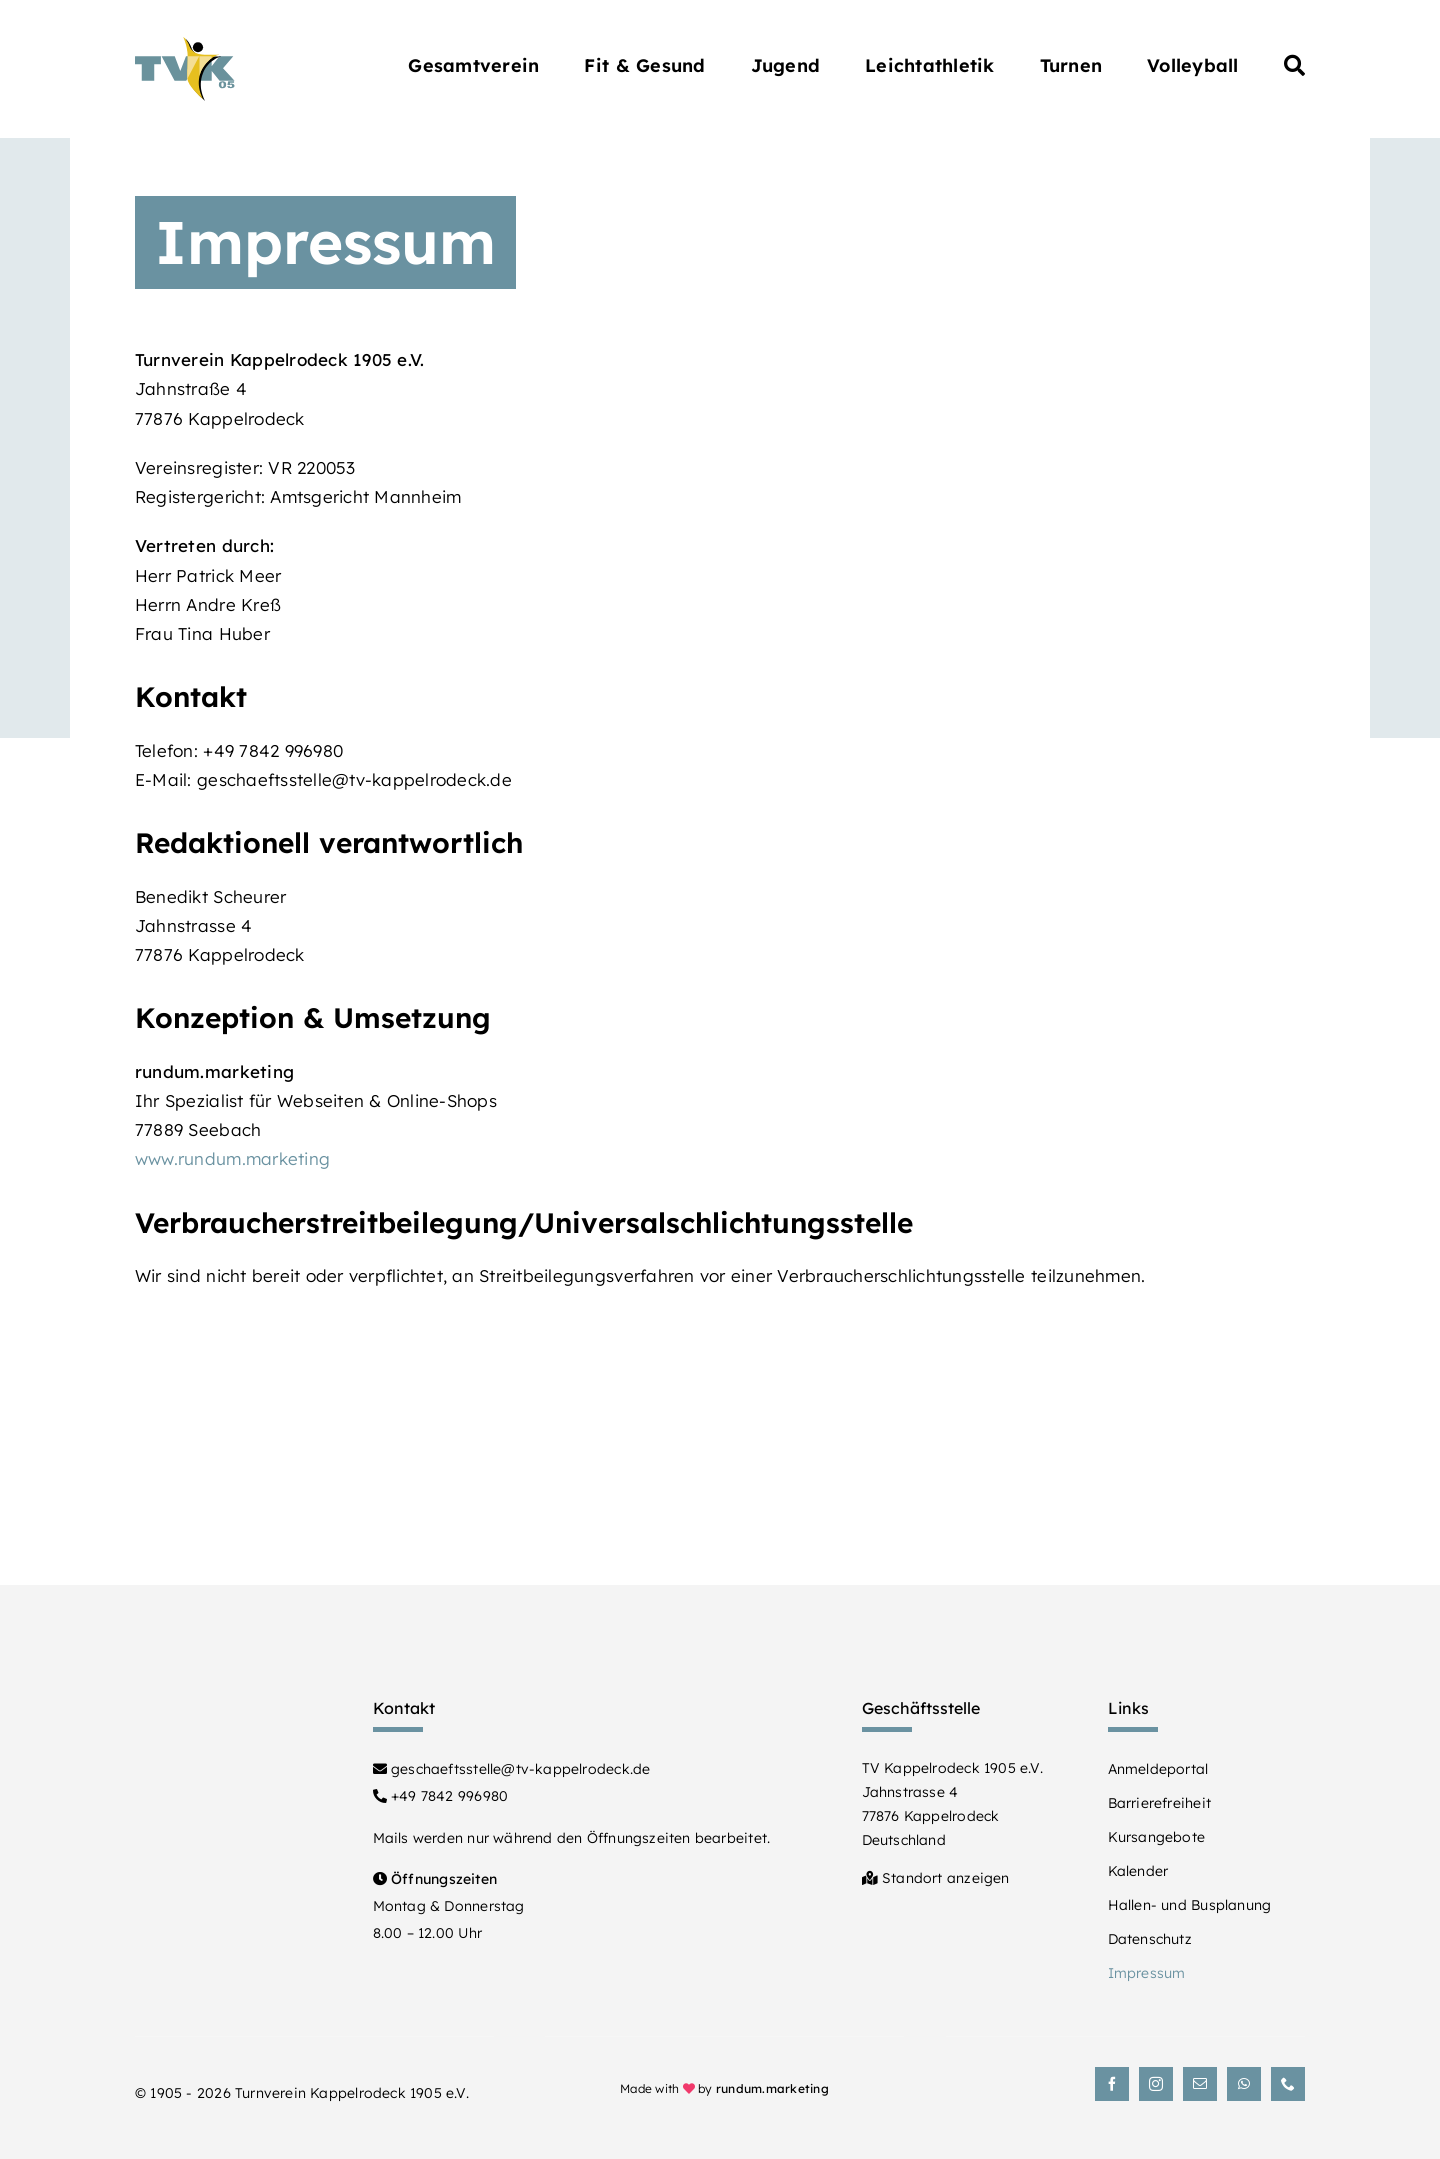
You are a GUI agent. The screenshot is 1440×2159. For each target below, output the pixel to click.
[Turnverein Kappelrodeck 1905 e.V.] (185, 45)
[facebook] (1112, 2084)
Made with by (724, 2088)
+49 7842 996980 (441, 1796)
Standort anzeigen (936, 1878)
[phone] (1288, 2084)
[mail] (1200, 2084)
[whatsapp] (1244, 2084)
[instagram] (1156, 2084)
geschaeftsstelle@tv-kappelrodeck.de (512, 1769)
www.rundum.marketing (232, 1158)
